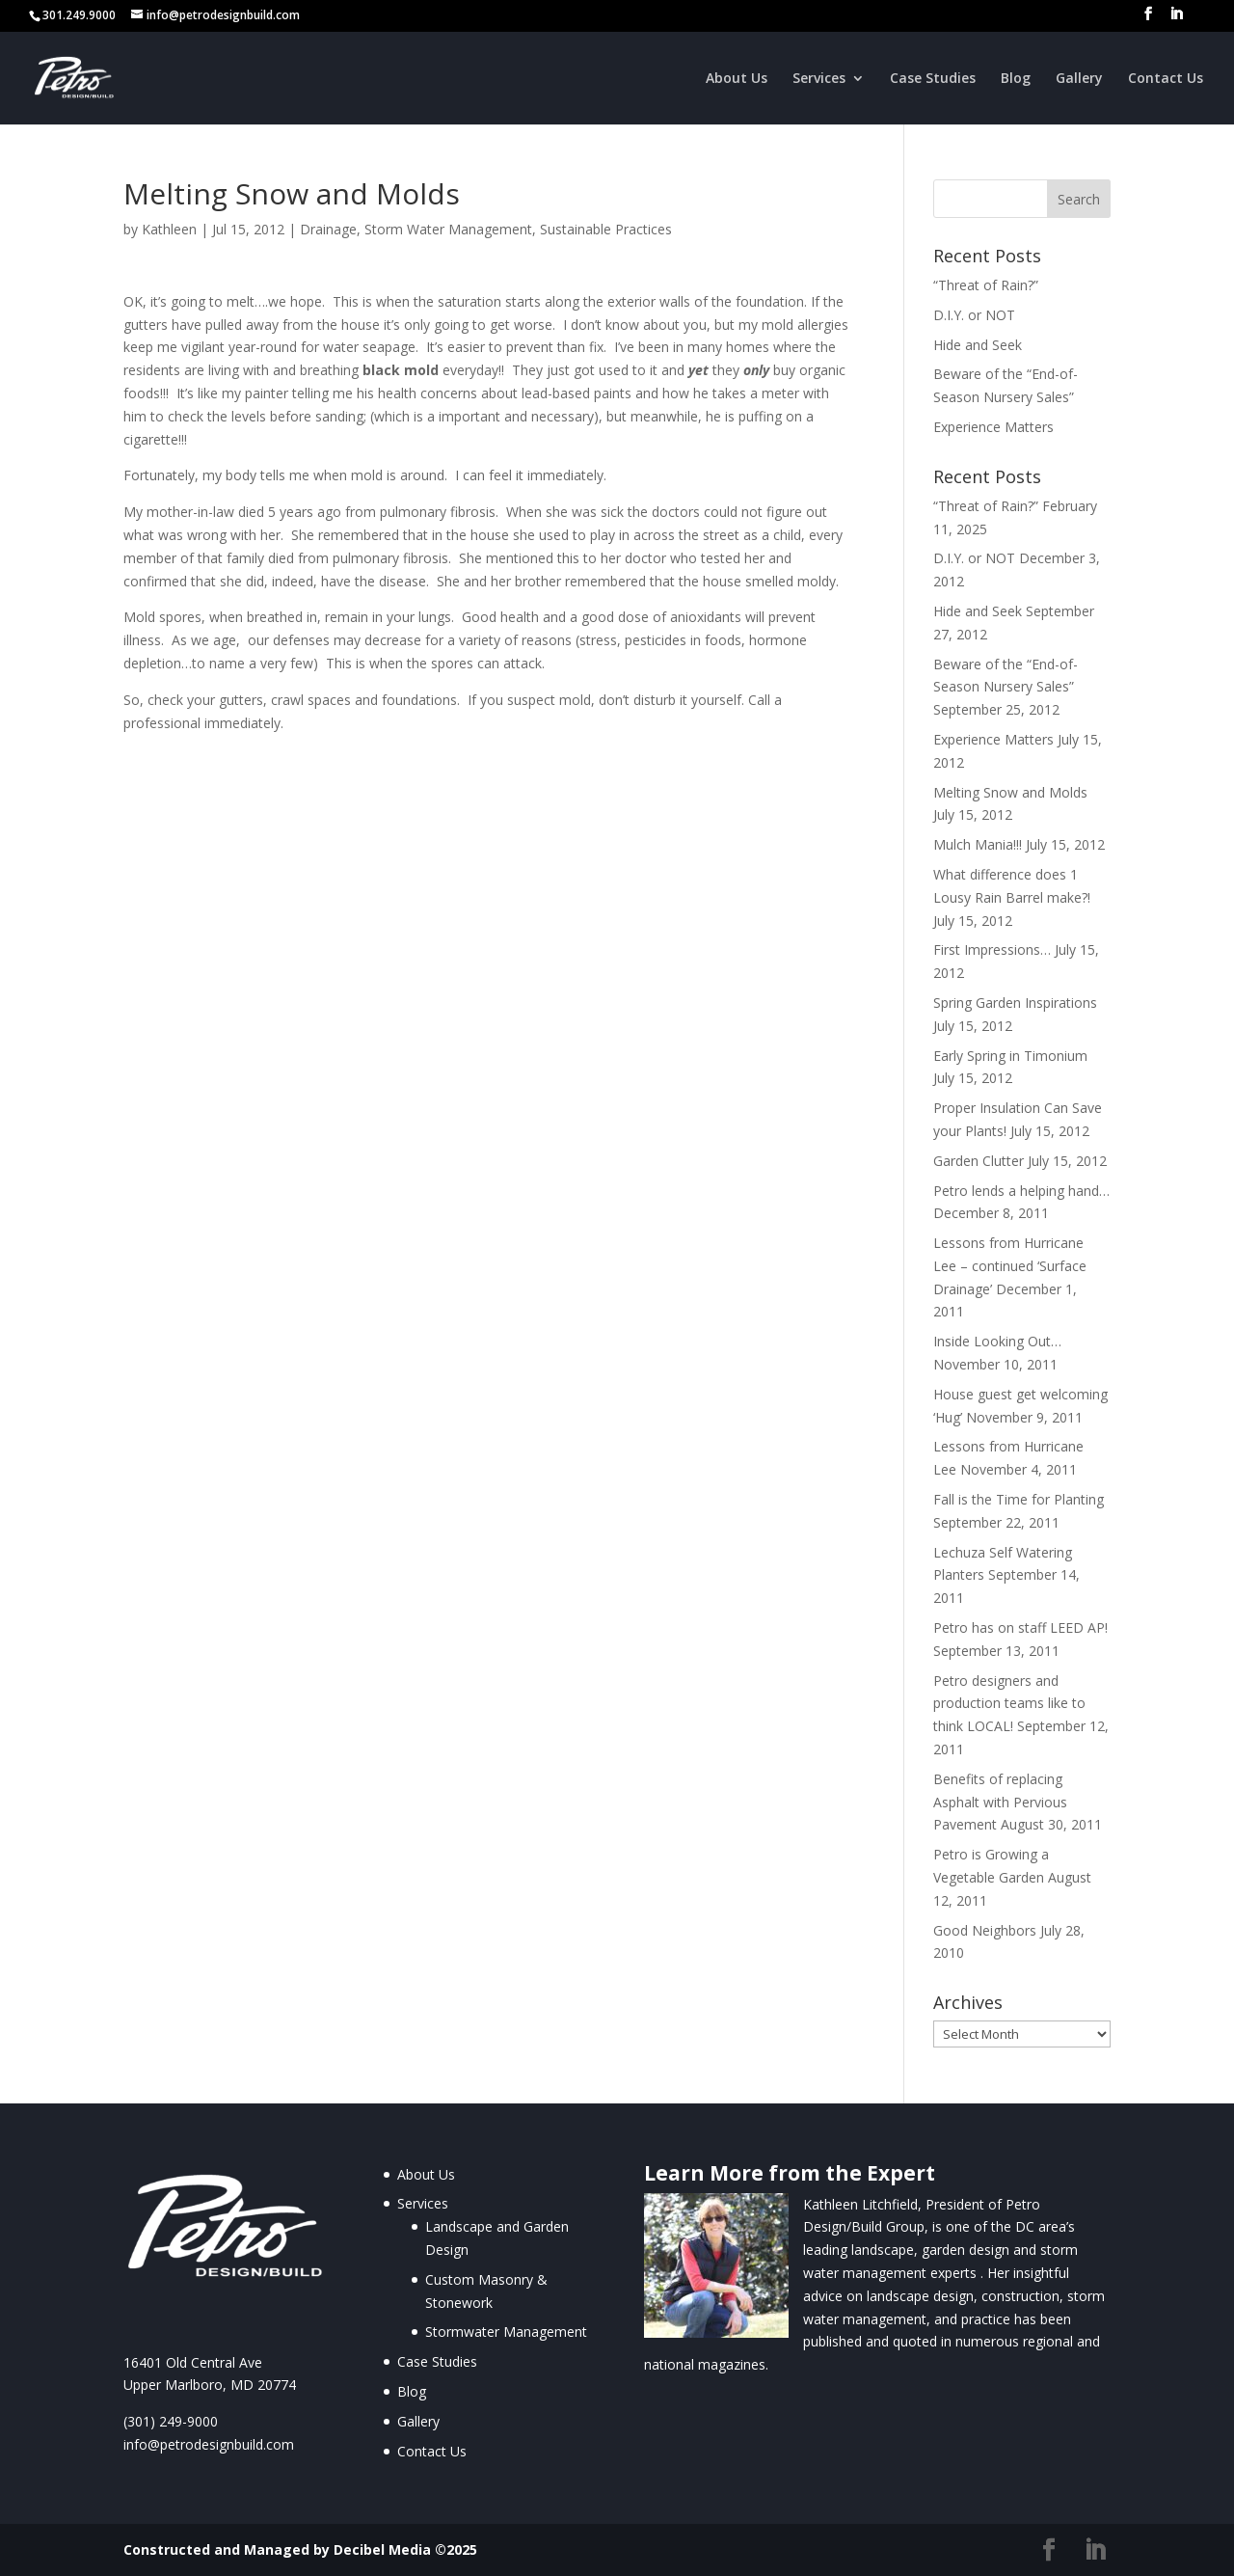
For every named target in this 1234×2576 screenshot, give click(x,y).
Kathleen (169, 229)
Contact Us (1165, 79)
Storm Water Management (448, 229)
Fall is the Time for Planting (1018, 1499)
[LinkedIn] (1176, 19)
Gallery (1079, 79)
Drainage (328, 229)
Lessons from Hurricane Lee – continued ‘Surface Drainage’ (1009, 1266)
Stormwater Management (506, 2331)
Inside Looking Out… (997, 1341)
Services (818, 79)
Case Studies (933, 79)
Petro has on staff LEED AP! (1020, 1627)
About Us (736, 79)
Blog (1016, 79)
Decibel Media (382, 2549)
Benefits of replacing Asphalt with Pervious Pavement (1000, 1802)
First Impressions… (992, 949)
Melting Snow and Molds (1010, 792)
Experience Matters (993, 427)
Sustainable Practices (606, 229)
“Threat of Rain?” (985, 285)
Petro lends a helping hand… (1021, 1190)
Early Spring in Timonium (1010, 1055)
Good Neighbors (984, 1930)
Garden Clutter (978, 1161)
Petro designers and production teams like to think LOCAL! (1009, 1703)
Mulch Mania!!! (977, 844)
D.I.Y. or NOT (974, 315)
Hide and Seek (977, 345)
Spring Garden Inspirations (1015, 1002)
